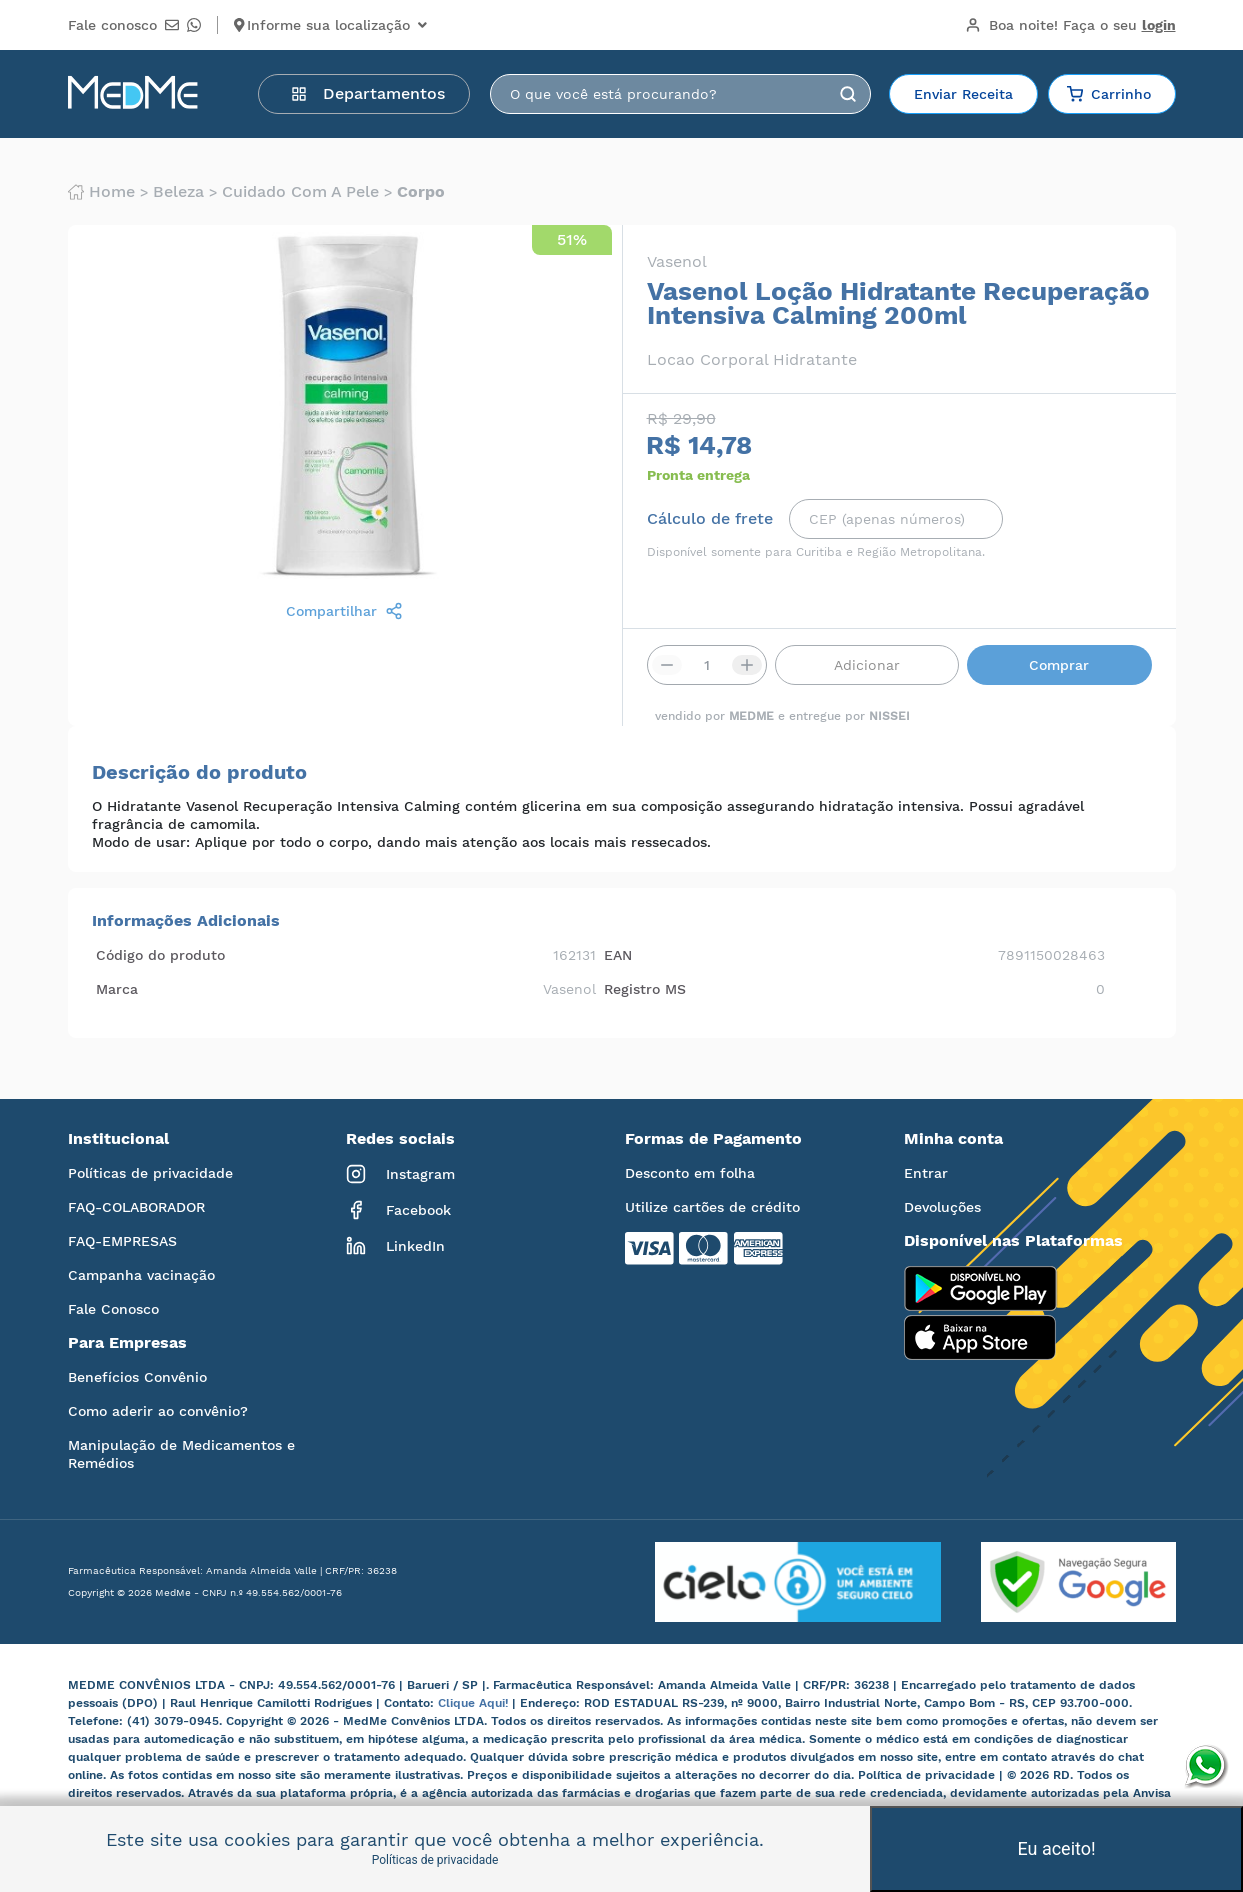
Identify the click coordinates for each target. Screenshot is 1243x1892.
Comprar (1059, 665)
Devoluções (942, 1207)
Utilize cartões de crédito (712, 1207)
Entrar (926, 1173)
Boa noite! (1070, 25)
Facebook (398, 1210)
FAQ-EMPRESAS (122, 1241)
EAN (618, 955)
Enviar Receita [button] (963, 94)
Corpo (421, 192)
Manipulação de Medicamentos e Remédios (181, 1454)
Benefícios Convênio (137, 1377)
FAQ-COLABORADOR (136, 1207)
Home (101, 192)
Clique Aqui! (475, 1703)
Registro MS (645, 989)
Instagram (400, 1174)
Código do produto (160, 955)
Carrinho (1109, 94)
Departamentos (368, 93)
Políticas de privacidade (150, 1173)
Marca (117, 989)
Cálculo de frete (710, 519)
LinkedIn (395, 1246)
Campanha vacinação (141, 1275)
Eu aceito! (1056, 1848)
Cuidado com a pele (300, 192)
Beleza (178, 192)
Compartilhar (344, 611)
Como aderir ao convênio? (158, 1411)
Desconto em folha (690, 1173)
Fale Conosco (113, 1309)
